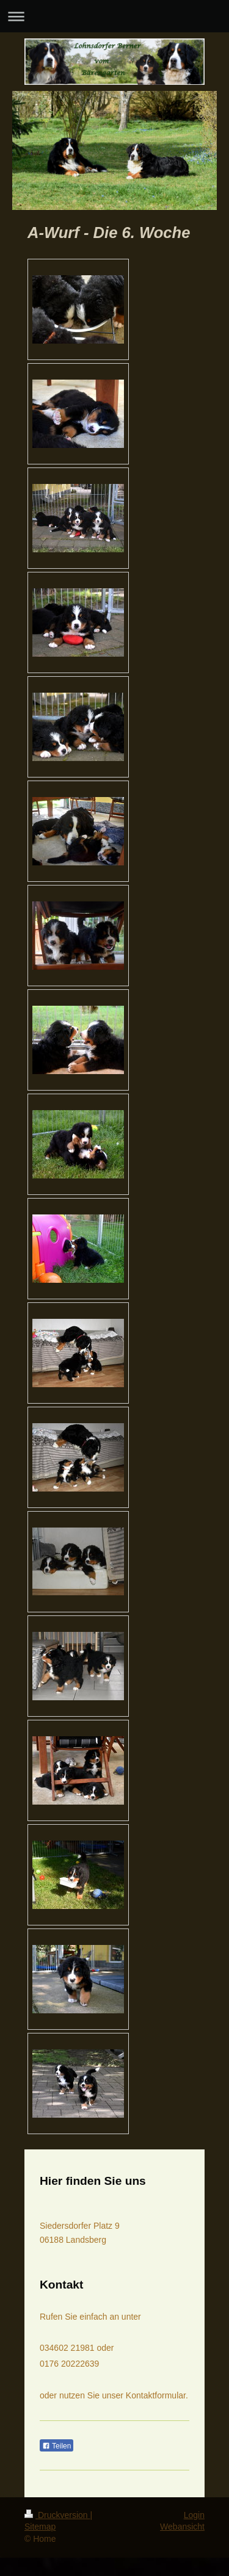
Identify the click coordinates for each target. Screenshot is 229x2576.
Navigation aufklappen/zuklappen (114, 16)
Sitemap (40, 2526)
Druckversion (57, 2515)
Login (194, 2515)
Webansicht (182, 2526)
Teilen (56, 2446)
